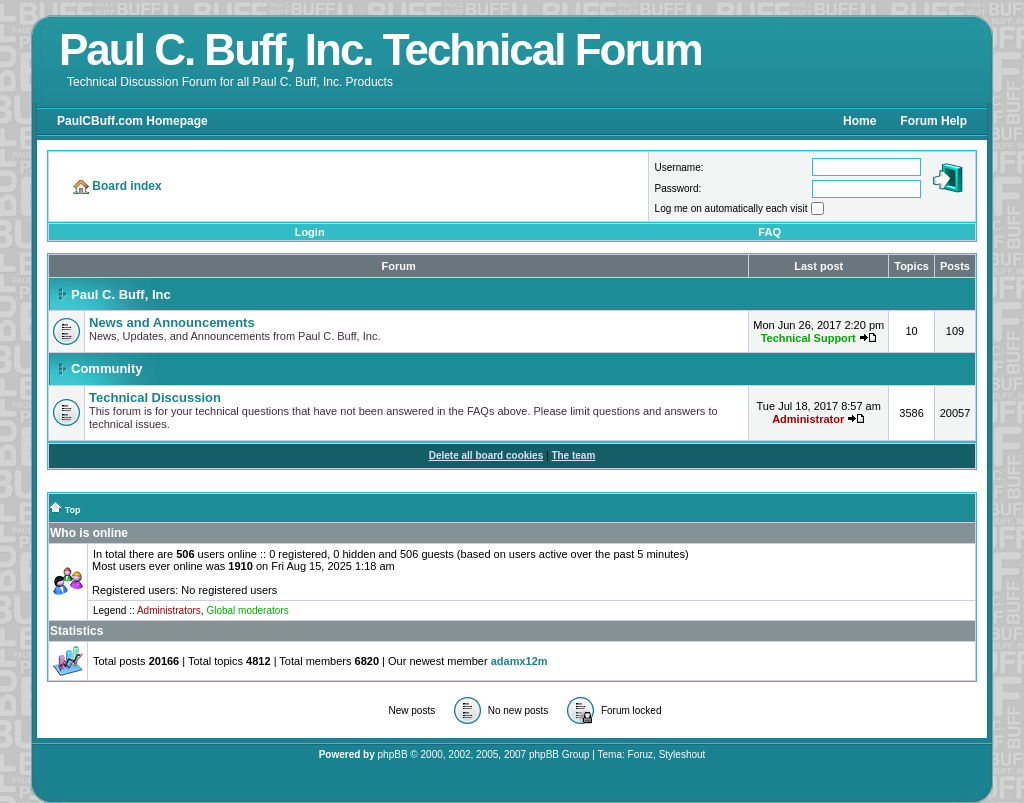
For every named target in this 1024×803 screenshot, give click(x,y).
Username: (679, 167)
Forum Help (933, 121)
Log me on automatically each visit (731, 208)
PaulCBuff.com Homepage (132, 121)
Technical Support (808, 338)
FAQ (769, 232)
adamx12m (519, 661)
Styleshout (682, 754)
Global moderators (247, 610)
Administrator (808, 419)
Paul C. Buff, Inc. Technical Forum (380, 49)
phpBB (393, 754)
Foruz (641, 754)
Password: (678, 188)
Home (859, 121)
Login (310, 232)
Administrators (169, 610)
